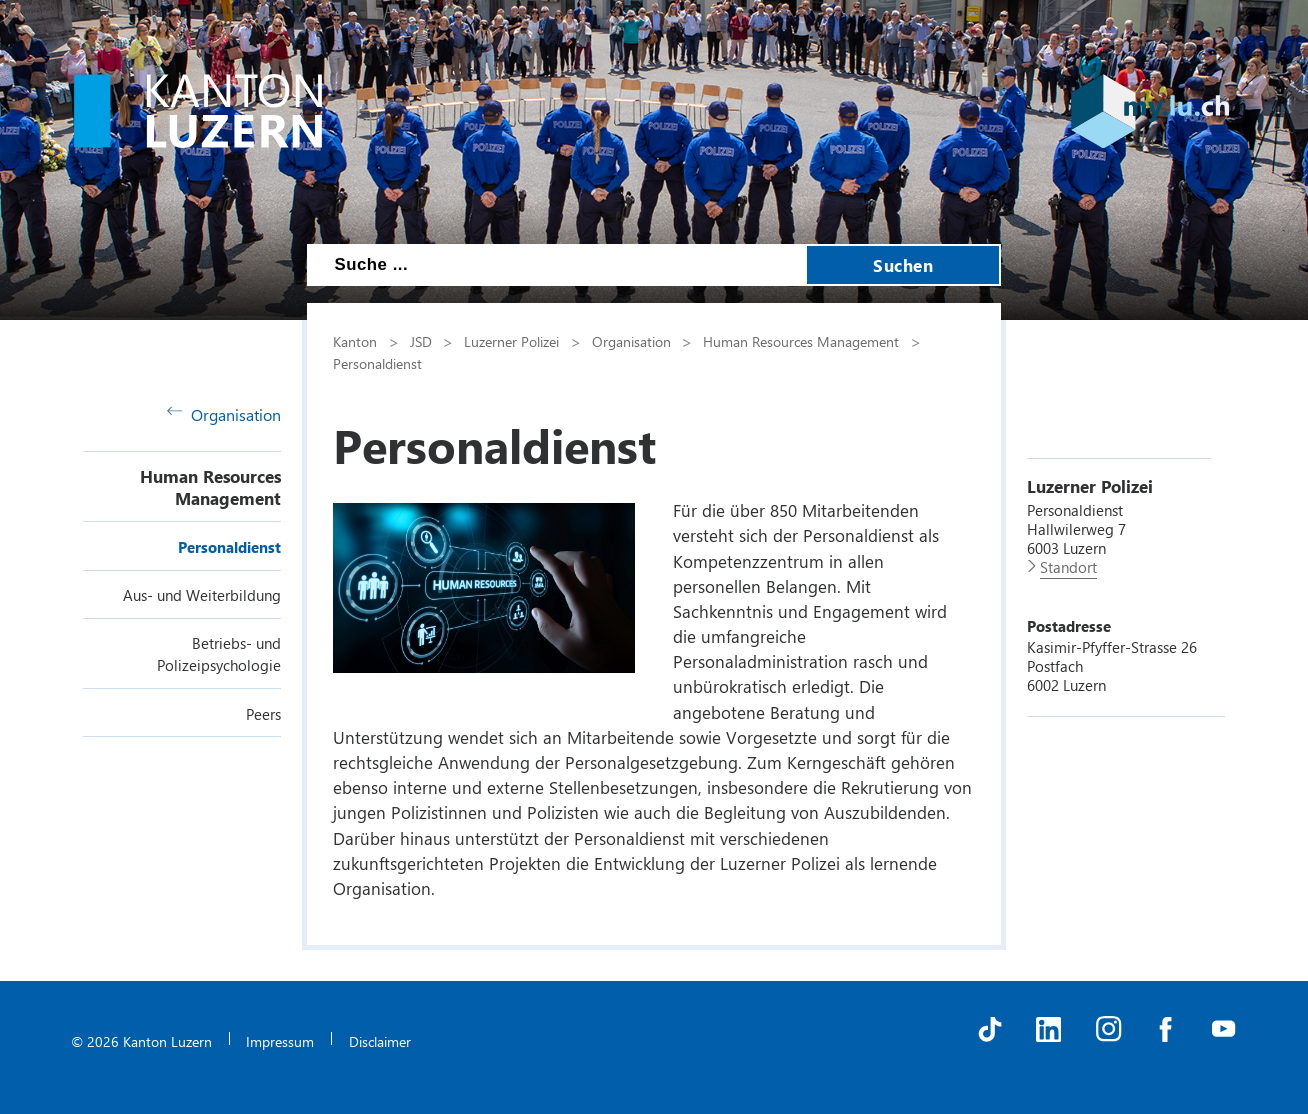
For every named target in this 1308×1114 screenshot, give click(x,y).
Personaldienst (229, 547)
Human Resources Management (210, 487)
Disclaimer (380, 1041)
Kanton (355, 341)
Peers (263, 714)
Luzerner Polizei (511, 341)
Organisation (224, 414)
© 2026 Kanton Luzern (141, 1041)
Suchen (903, 265)
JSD (421, 341)
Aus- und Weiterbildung (202, 595)
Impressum (280, 1041)
